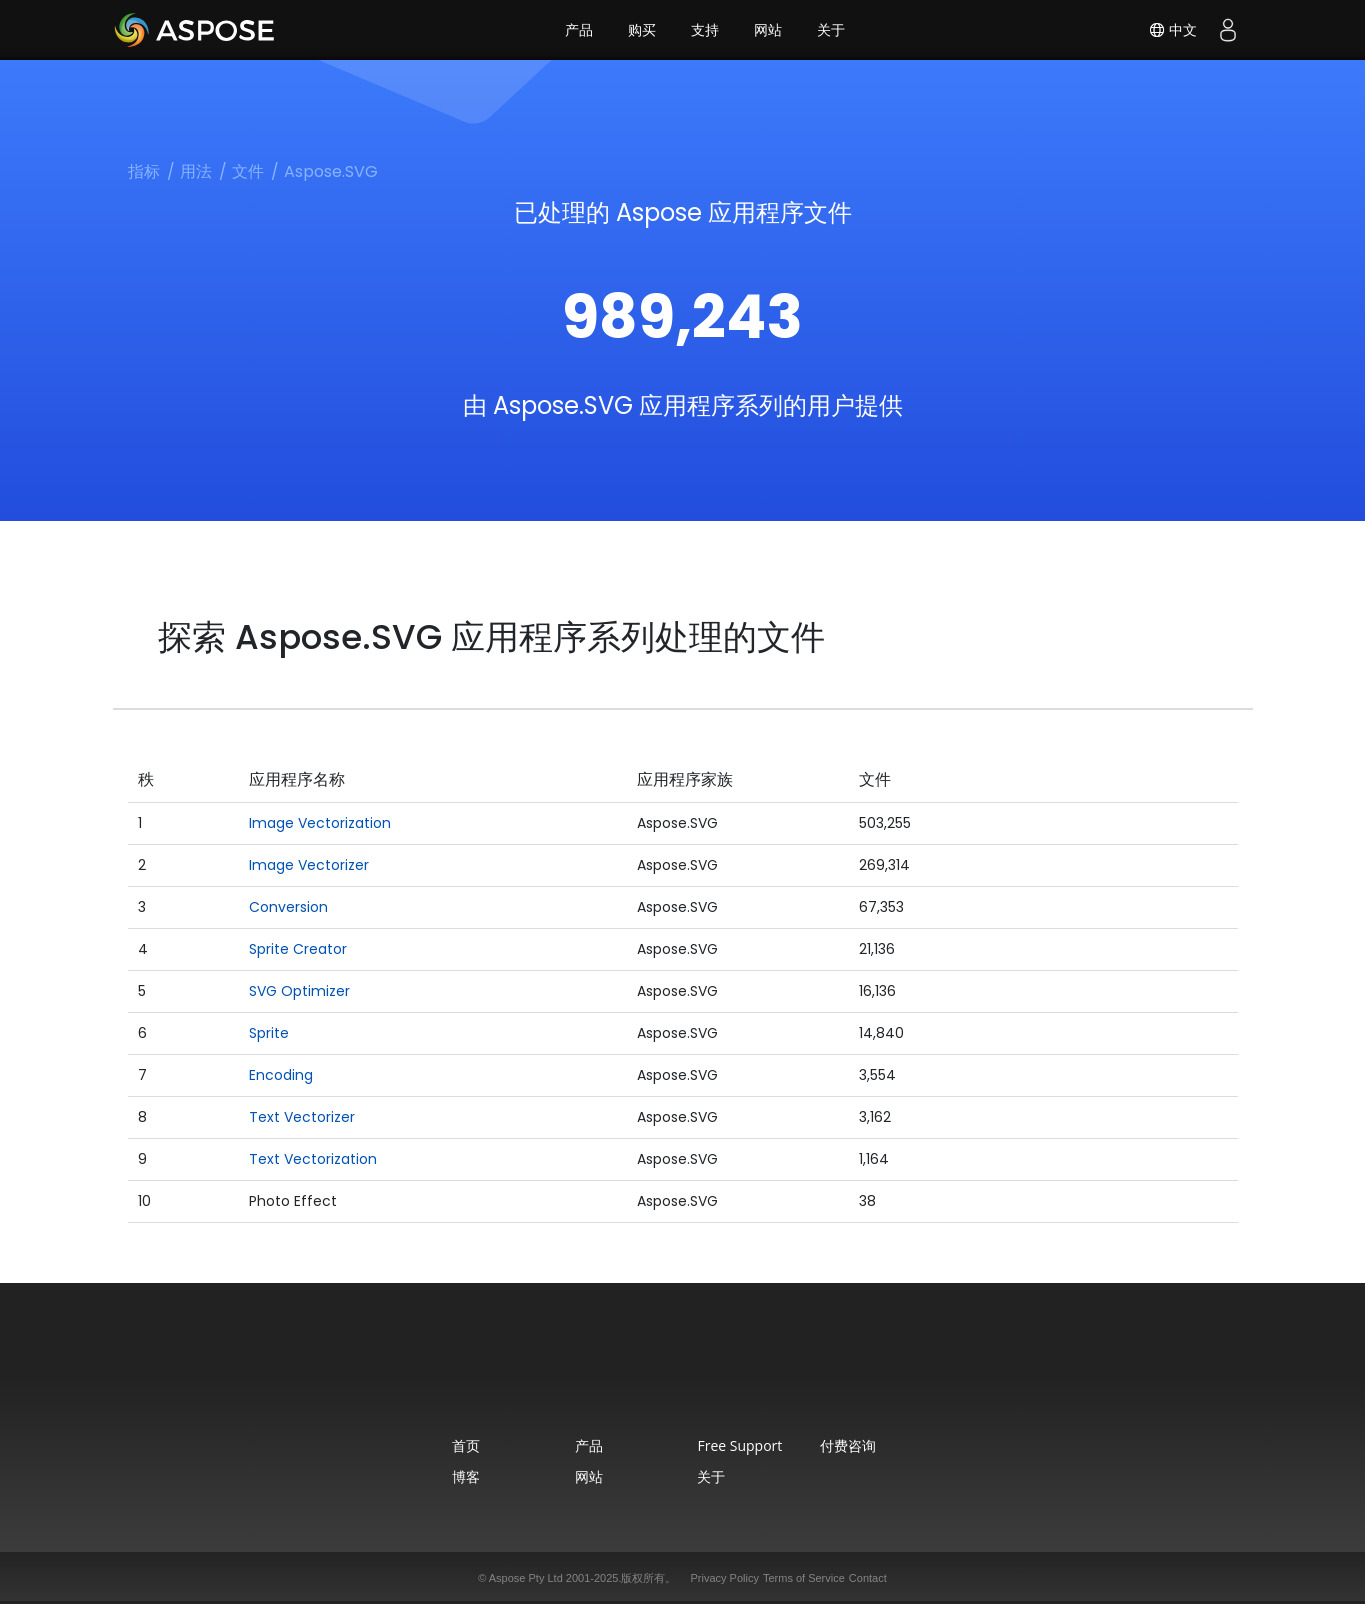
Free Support (739, 1445)
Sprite (269, 1033)
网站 (768, 30)
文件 (248, 171)
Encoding (281, 1075)
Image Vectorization (320, 823)
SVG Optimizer (299, 991)
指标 (144, 171)
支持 (705, 30)
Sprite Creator (298, 949)
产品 (579, 30)
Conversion (288, 907)
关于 (831, 30)
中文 (1173, 30)
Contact (868, 1578)
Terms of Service (804, 1578)
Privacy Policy (724, 1578)
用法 (196, 171)
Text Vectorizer (302, 1117)
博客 (466, 1476)
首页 (466, 1445)
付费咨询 (848, 1445)
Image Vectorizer (309, 865)
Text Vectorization (313, 1159)
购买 (642, 30)
